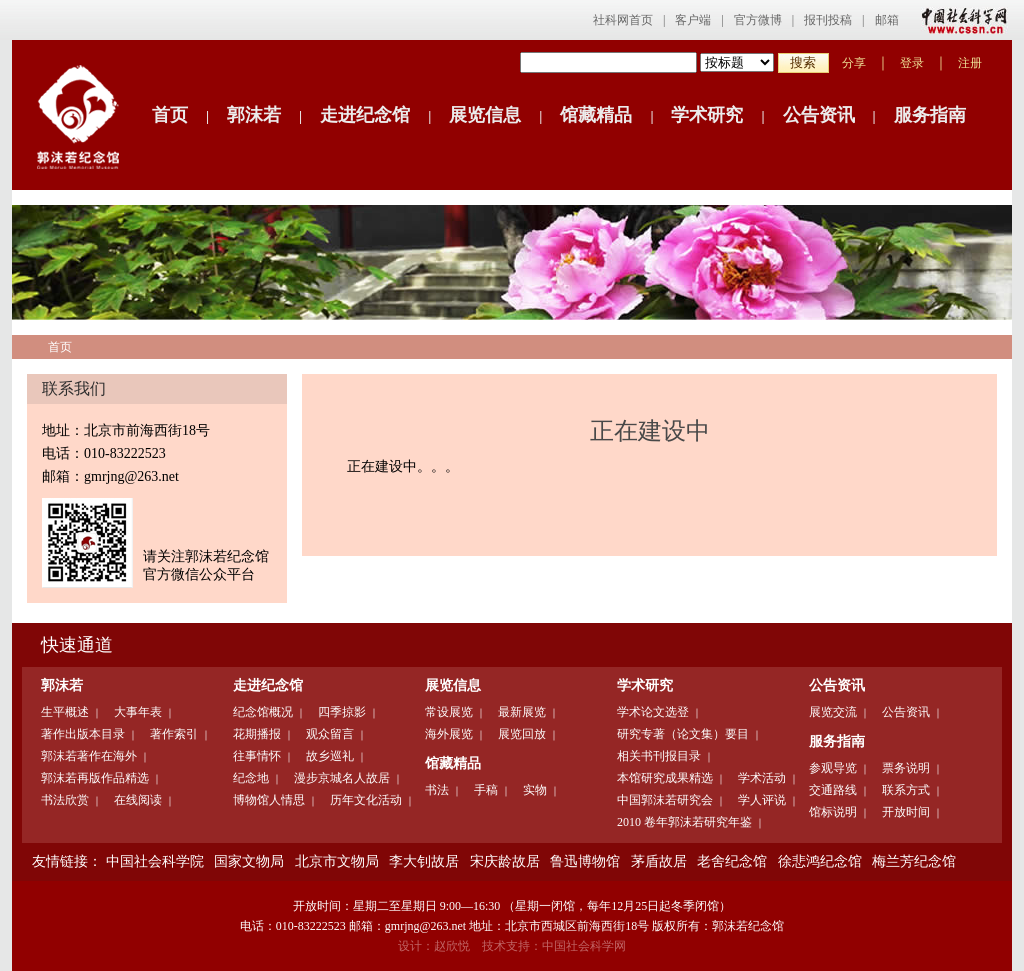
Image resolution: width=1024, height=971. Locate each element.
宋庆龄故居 (505, 861)
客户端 (693, 20)
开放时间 (906, 812)
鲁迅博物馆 (585, 861)
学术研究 (707, 115)
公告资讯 (819, 115)
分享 (854, 63)
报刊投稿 (828, 20)
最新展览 (522, 712)
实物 (535, 790)
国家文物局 (249, 861)
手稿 (486, 790)
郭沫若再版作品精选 (95, 778)
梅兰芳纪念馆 (914, 861)
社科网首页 (623, 20)
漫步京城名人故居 (342, 778)
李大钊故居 (424, 861)
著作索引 (174, 734)
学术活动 (762, 778)
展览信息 (485, 115)
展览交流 (833, 712)
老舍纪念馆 (732, 861)
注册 (970, 63)
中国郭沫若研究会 (665, 800)
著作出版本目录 (83, 734)
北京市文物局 (337, 861)
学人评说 (762, 800)
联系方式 (906, 790)
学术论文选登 (653, 712)
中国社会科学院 (155, 861)
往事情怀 (257, 756)
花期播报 (257, 734)
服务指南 (930, 115)
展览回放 (522, 734)
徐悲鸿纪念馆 (820, 861)
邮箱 (887, 20)
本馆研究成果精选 (665, 778)
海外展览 (449, 734)
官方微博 (758, 20)
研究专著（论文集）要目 (683, 734)
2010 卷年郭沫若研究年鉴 (684, 822)
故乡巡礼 (330, 756)
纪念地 (251, 778)
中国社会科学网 (960, 20)
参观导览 (833, 768)
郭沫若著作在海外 (89, 756)
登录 (912, 63)
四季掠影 (342, 712)
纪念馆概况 (263, 712)
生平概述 (65, 712)
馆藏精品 (596, 115)
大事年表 (138, 712)
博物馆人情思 (269, 800)
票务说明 (906, 768)
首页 (170, 115)
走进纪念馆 (365, 115)
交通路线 (833, 790)
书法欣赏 (65, 800)
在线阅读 (138, 800)
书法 (437, 790)
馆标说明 (833, 812)
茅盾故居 (659, 861)
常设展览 (449, 712)
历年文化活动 (366, 800)
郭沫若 (254, 115)
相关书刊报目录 (659, 756)
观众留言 (330, 734)
